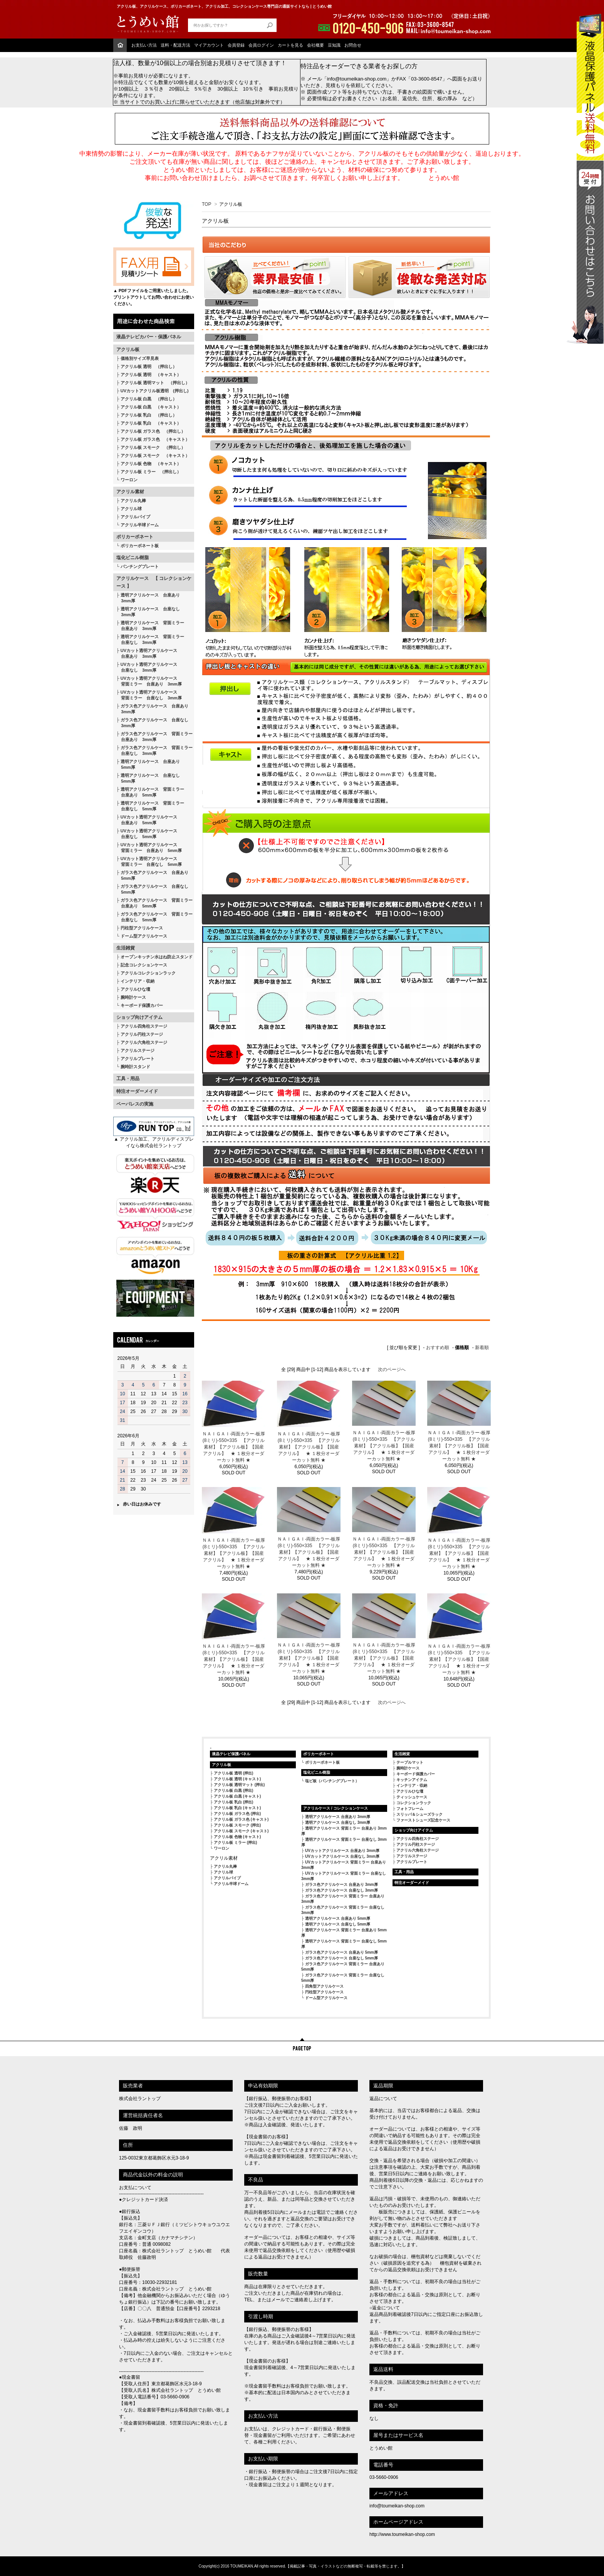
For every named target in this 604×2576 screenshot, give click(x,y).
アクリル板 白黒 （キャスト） (151, 407)
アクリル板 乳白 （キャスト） (151, 423)
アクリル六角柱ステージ (144, 1042)
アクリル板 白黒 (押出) (233, 1790)
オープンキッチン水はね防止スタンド (157, 956)
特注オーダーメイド (137, 1091)
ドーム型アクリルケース (144, 936)
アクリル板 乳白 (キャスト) (237, 1808)
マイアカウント (209, 45)
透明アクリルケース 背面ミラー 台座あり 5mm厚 (150, 792)
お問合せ (352, 45)
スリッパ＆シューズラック (419, 1814)
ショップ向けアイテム (139, 1017)
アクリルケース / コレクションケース (335, 1808)
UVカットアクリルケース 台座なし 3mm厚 (342, 1856)
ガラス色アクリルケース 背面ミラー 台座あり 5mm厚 (154, 903)
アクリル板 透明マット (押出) (239, 1785)
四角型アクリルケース (324, 1986)
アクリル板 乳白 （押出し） (149, 415)
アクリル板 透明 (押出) (233, 1773)
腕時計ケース (133, 997)
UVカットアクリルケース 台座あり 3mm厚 (342, 1850)
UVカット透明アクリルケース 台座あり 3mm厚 (146, 653)
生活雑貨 (125, 948)
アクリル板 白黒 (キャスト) (237, 1796)
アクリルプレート (137, 1058)
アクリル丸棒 (133, 500)
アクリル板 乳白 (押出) (233, 1802)
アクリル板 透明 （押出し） (149, 366)
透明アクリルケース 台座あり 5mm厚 (148, 764)
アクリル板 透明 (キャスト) (237, 1779)
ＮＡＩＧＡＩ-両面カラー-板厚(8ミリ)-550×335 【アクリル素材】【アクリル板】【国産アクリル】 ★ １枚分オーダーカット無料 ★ (233, 1447)
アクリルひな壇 (135, 989)
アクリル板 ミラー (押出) (235, 1842)
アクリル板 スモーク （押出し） (153, 447)
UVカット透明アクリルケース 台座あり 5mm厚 (146, 820)
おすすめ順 (437, 1347)
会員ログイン (261, 45)
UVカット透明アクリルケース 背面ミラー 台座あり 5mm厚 (149, 847)
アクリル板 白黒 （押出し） (149, 399)
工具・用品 (127, 1078)
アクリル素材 (130, 491)
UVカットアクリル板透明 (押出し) (155, 390)
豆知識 (334, 45)
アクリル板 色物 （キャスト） (151, 463)
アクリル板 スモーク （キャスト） (155, 455)
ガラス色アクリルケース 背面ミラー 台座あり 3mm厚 (154, 736)
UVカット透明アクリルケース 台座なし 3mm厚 (146, 667)
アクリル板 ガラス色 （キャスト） (155, 439)
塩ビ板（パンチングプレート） (332, 1781)
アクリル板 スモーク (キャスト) (241, 1831)
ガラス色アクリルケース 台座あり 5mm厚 (152, 875)
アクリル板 (127, 349)
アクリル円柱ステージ (142, 1034)
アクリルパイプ (135, 516)
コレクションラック (413, 1803)
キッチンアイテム (411, 1780)
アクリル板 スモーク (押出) (237, 1825)
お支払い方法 (144, 45)
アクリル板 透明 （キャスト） (151, 374)
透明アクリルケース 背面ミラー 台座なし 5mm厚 (150, 806)
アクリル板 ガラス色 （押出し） (153, 431)
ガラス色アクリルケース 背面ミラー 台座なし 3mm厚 (154, 750)
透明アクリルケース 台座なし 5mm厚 (148, 778)
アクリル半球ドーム (140, 525)
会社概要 (315, 45)
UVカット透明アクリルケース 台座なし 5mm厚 (146, 833)
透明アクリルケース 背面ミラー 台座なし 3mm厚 (150, 639)
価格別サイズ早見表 (140, 358)
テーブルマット (409, 1762)
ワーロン (129, 479)
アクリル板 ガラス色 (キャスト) (241, 1819)
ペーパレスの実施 (134, 1104)
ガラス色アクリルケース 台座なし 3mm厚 (152, 723)
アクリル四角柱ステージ (144, 1026)
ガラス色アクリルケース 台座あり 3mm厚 (152, 709)
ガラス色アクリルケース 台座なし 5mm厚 (152, 889)
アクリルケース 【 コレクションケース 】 (153, 582)
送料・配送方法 (175, 45)
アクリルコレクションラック (148, 973)
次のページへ (392, 1369)
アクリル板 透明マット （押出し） (155, 382)
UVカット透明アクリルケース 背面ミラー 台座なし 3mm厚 (149, 695)
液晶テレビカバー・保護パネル (148, 336)
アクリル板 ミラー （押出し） (151, 471)
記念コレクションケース (144, 965)
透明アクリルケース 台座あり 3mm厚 (148, 598)
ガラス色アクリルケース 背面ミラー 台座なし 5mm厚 (154, 917)
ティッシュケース (411, 1797)
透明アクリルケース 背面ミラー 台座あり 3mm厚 (150, 625)
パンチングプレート (140, 566)
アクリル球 (131, 508)
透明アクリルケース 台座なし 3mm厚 (148, 612)
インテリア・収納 (137, 981)
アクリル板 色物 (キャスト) (237, 1837)
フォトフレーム (409, 1808)
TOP (206, 204)
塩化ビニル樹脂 (132, 557)
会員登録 (236, 45)
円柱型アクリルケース (142, 928)
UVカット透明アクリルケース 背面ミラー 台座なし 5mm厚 (149, 861)
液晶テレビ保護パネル (231, 1754)
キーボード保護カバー (142, 1005)
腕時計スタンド (135, 1066)
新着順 (482, 1347)
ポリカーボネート (134, 536)
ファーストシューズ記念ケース (423, 1820)
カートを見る (290, 45)
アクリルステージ (137, 1050)
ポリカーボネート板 (140, 545)
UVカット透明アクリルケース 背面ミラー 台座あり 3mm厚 (149, 681)
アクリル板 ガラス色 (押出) (237, 1813)
